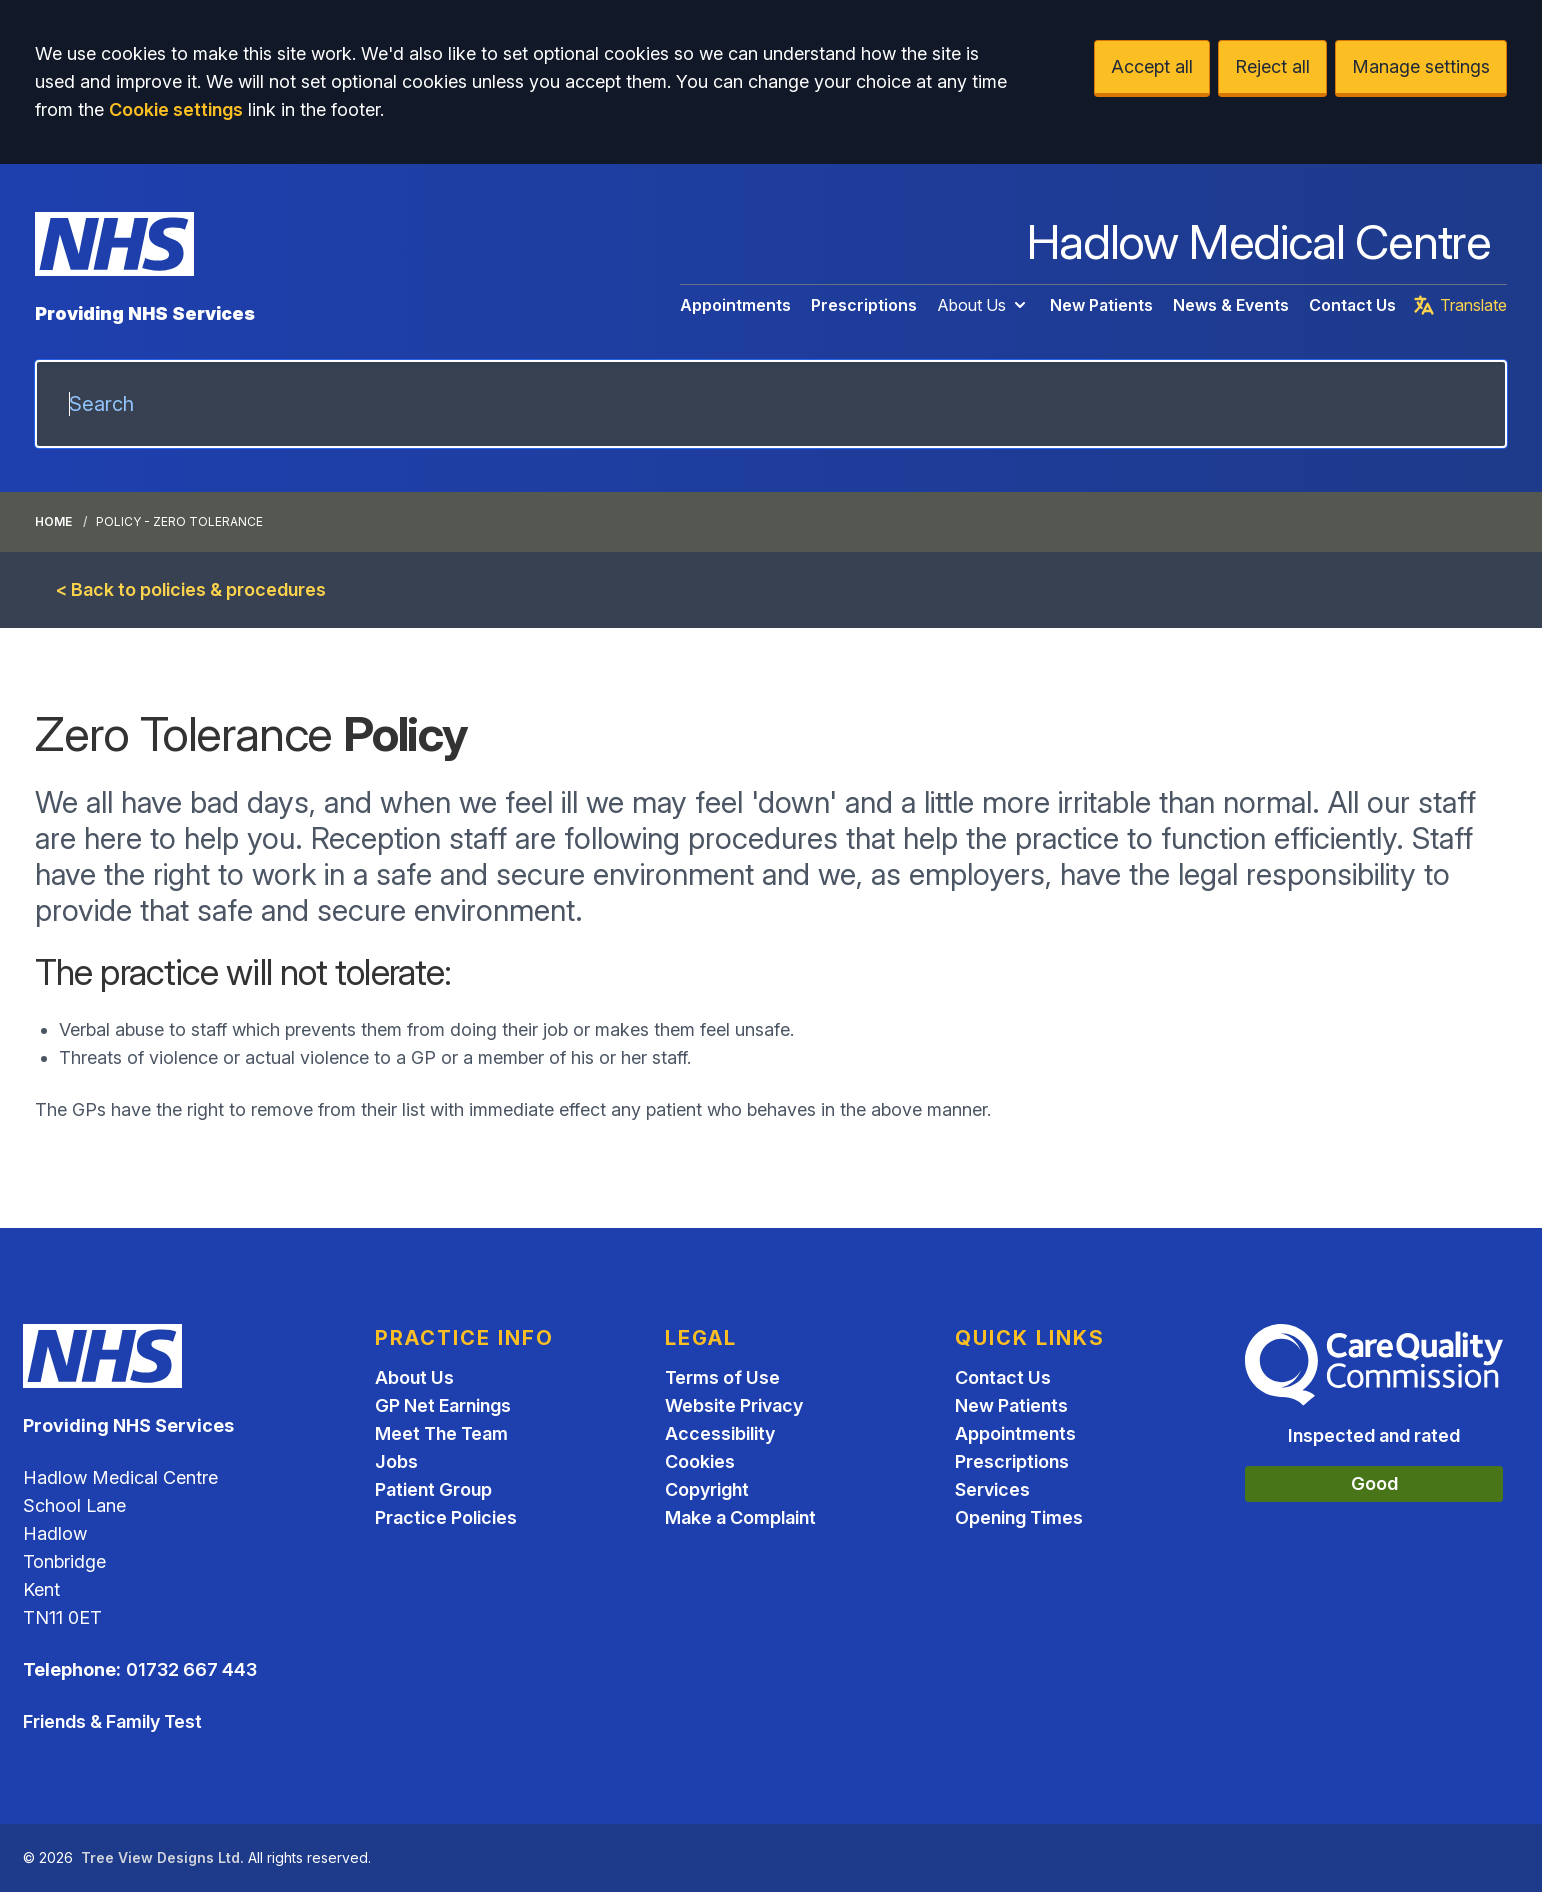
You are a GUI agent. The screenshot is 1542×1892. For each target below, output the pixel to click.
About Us (983, 305)
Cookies (700, 1461)
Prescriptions (864, 305)
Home (53, 521)
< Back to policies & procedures (191, 589)
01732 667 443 (191, 1669)
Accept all (1152, 66)
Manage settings (1421, 66)
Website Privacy (734, 1405)
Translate (1459, 305)
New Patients (1101, 305)
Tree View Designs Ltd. (162, 1857)
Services (992, 1489)
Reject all (1272, 66)
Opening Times (1019, 1517)
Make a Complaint (740, 1517)
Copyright (707, 1489)
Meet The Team (441, 1433)
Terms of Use (722, 1377)
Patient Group (433, 1489)
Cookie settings (176, 109)
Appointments (735, 305)
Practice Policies (446, 1517)
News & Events (1231, 305)
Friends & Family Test (112, 1721)
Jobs (396, 1461)
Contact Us (1352, 305)
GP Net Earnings (443, 1405)
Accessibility (720, 1433)
